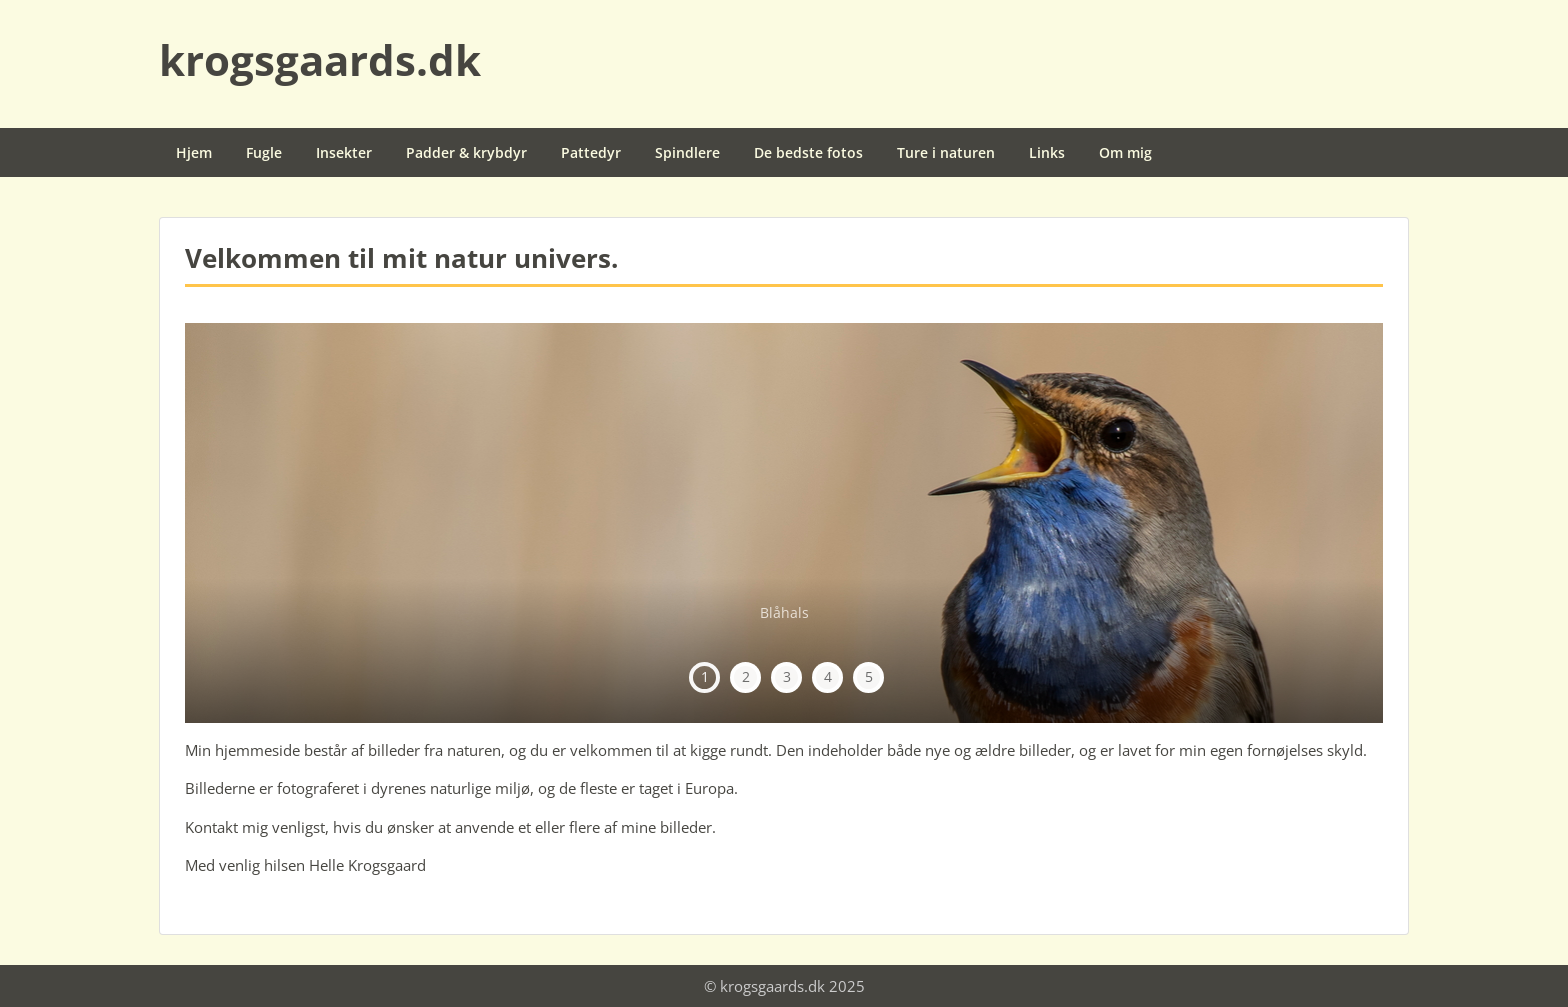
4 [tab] (828, 676)
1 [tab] (705, 676)
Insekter (344, 152)
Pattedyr (591, 152)
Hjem (194, 152)
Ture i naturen (946, 152)
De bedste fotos (808, 152)
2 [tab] (746, 676)
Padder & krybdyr (466, 152)
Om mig (1125, 152)
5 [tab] (869, 676)
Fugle (264, 152)
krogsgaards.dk (320, 59)
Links (1047, 152)
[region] (784, 522)
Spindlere (687, 152)
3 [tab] (787, 676)
